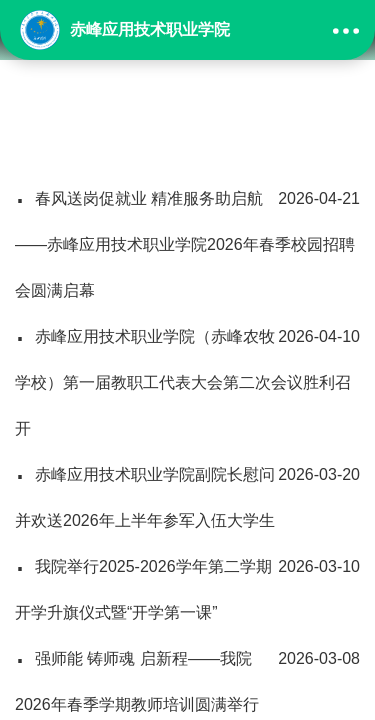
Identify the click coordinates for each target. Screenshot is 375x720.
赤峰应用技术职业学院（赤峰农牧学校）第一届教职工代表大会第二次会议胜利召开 (187, 375)
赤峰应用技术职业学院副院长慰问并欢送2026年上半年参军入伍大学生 (187, 490)
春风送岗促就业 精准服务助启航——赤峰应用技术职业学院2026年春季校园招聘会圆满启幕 (187, 237)
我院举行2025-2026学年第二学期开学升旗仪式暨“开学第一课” (187, 582)
